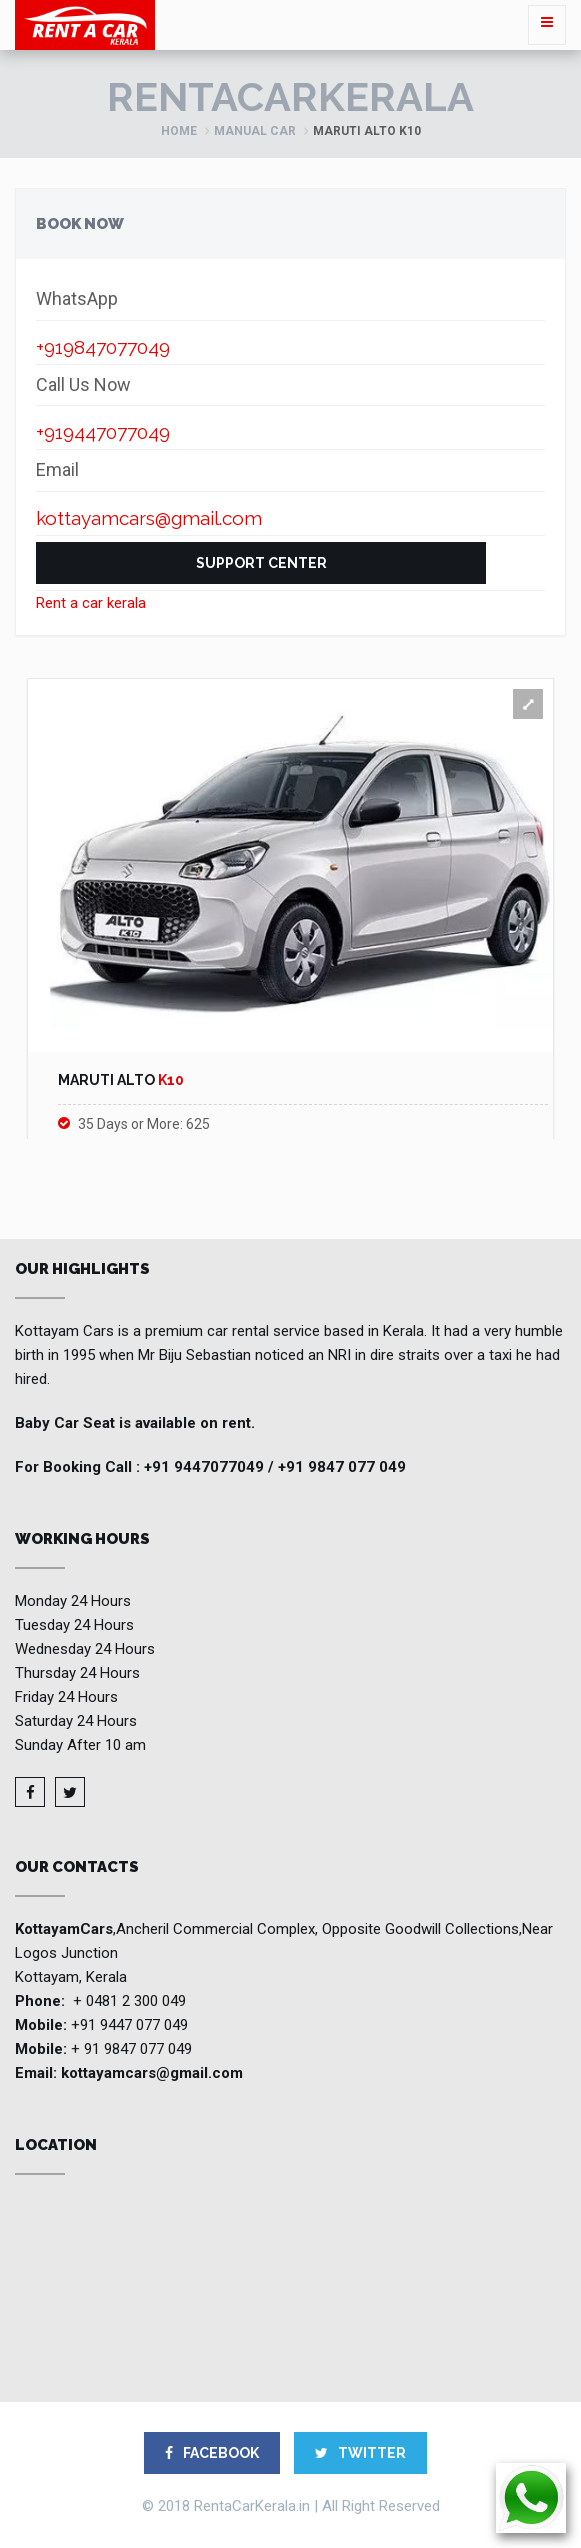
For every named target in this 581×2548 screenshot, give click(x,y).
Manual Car (255, 131)
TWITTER (360, 2453)
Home (179, 131)
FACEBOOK (212, 2453)
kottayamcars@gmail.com (152, 2073)
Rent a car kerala (91, 603)
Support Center (261, 563)
